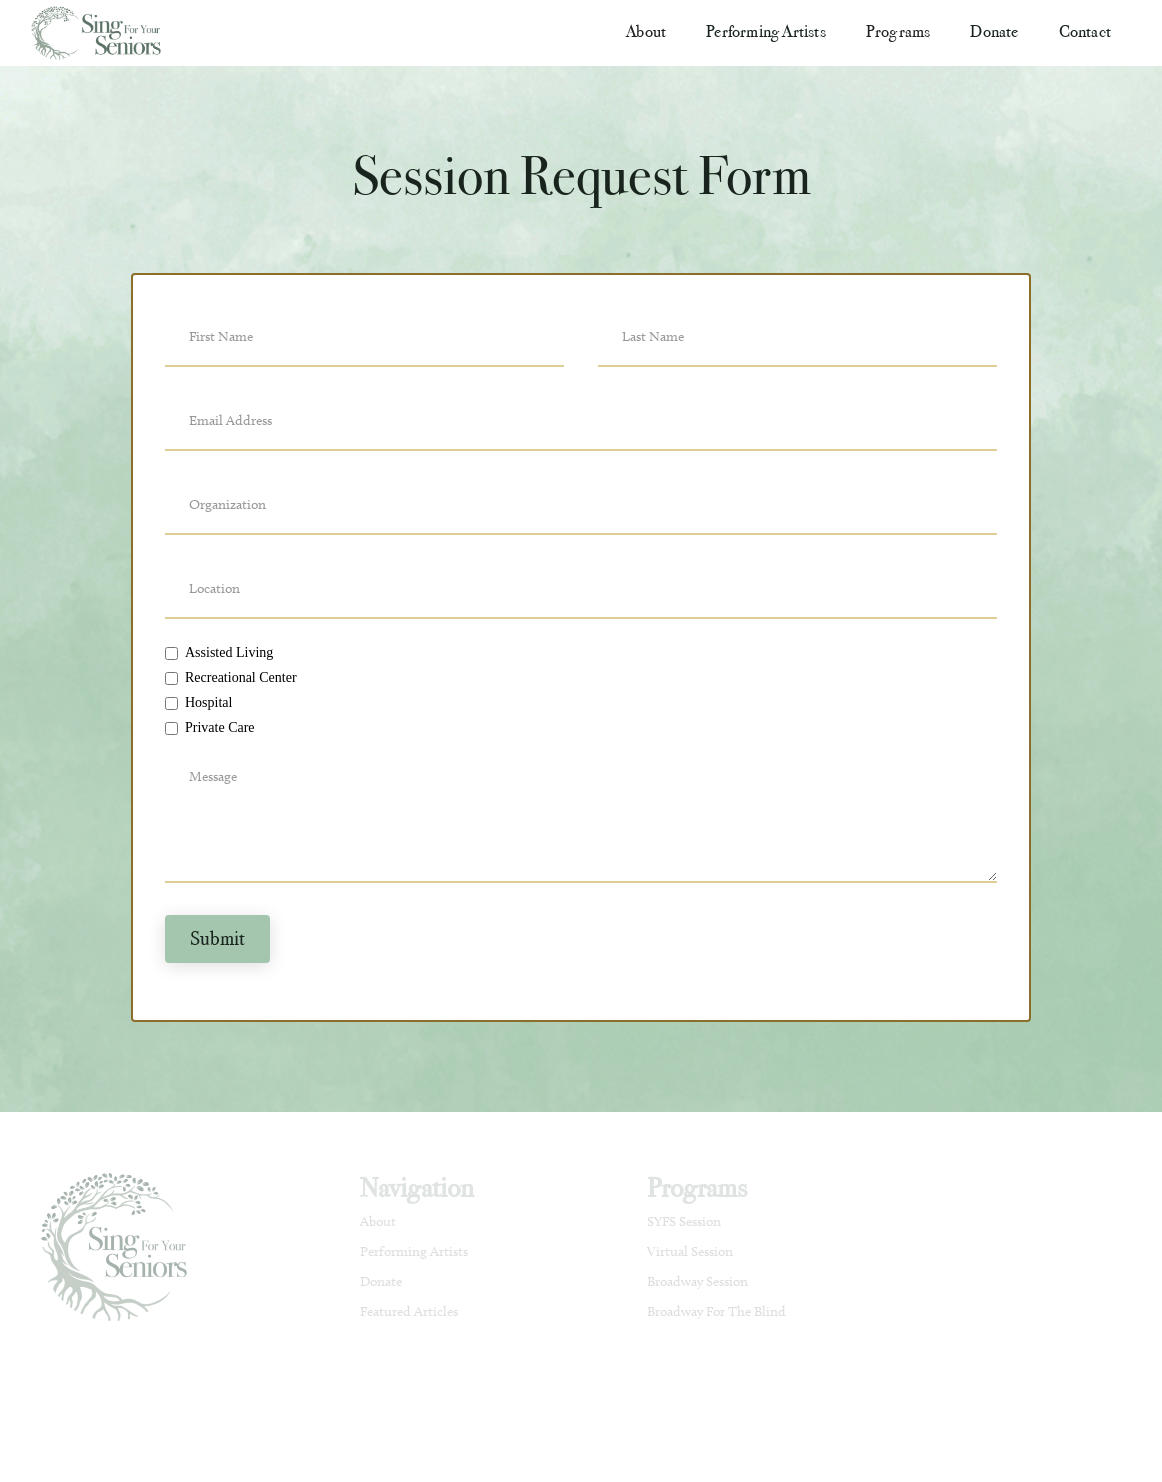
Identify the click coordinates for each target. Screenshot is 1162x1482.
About (378, 1221)
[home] (101, 33)
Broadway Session (697, 1281)
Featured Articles (409, 1311)
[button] (646, 32)
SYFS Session (684, 1221)
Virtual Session (690, 1251)
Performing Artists (766, 31)
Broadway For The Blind (716, 1311)
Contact (1085, 31)
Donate (994, 31)
